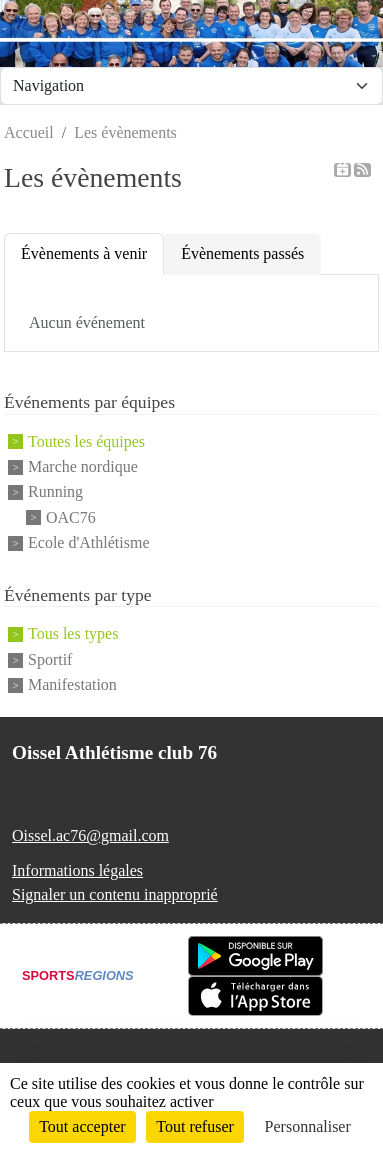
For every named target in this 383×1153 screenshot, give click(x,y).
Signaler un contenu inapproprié (115, 894)
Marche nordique (83, 466)
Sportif (50, 659)
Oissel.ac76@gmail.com (90, 835)
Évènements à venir (84, 253)
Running (55, 492)
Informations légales (77, 870)
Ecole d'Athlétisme (89, 542)
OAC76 (71, 517)
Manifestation (72, 684)
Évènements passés (242, 253)
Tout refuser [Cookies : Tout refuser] (195, 1126)
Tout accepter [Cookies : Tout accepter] (82, 1126)
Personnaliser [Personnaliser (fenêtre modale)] (308, 1126)
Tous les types (73, 634)
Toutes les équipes (86, 441)
